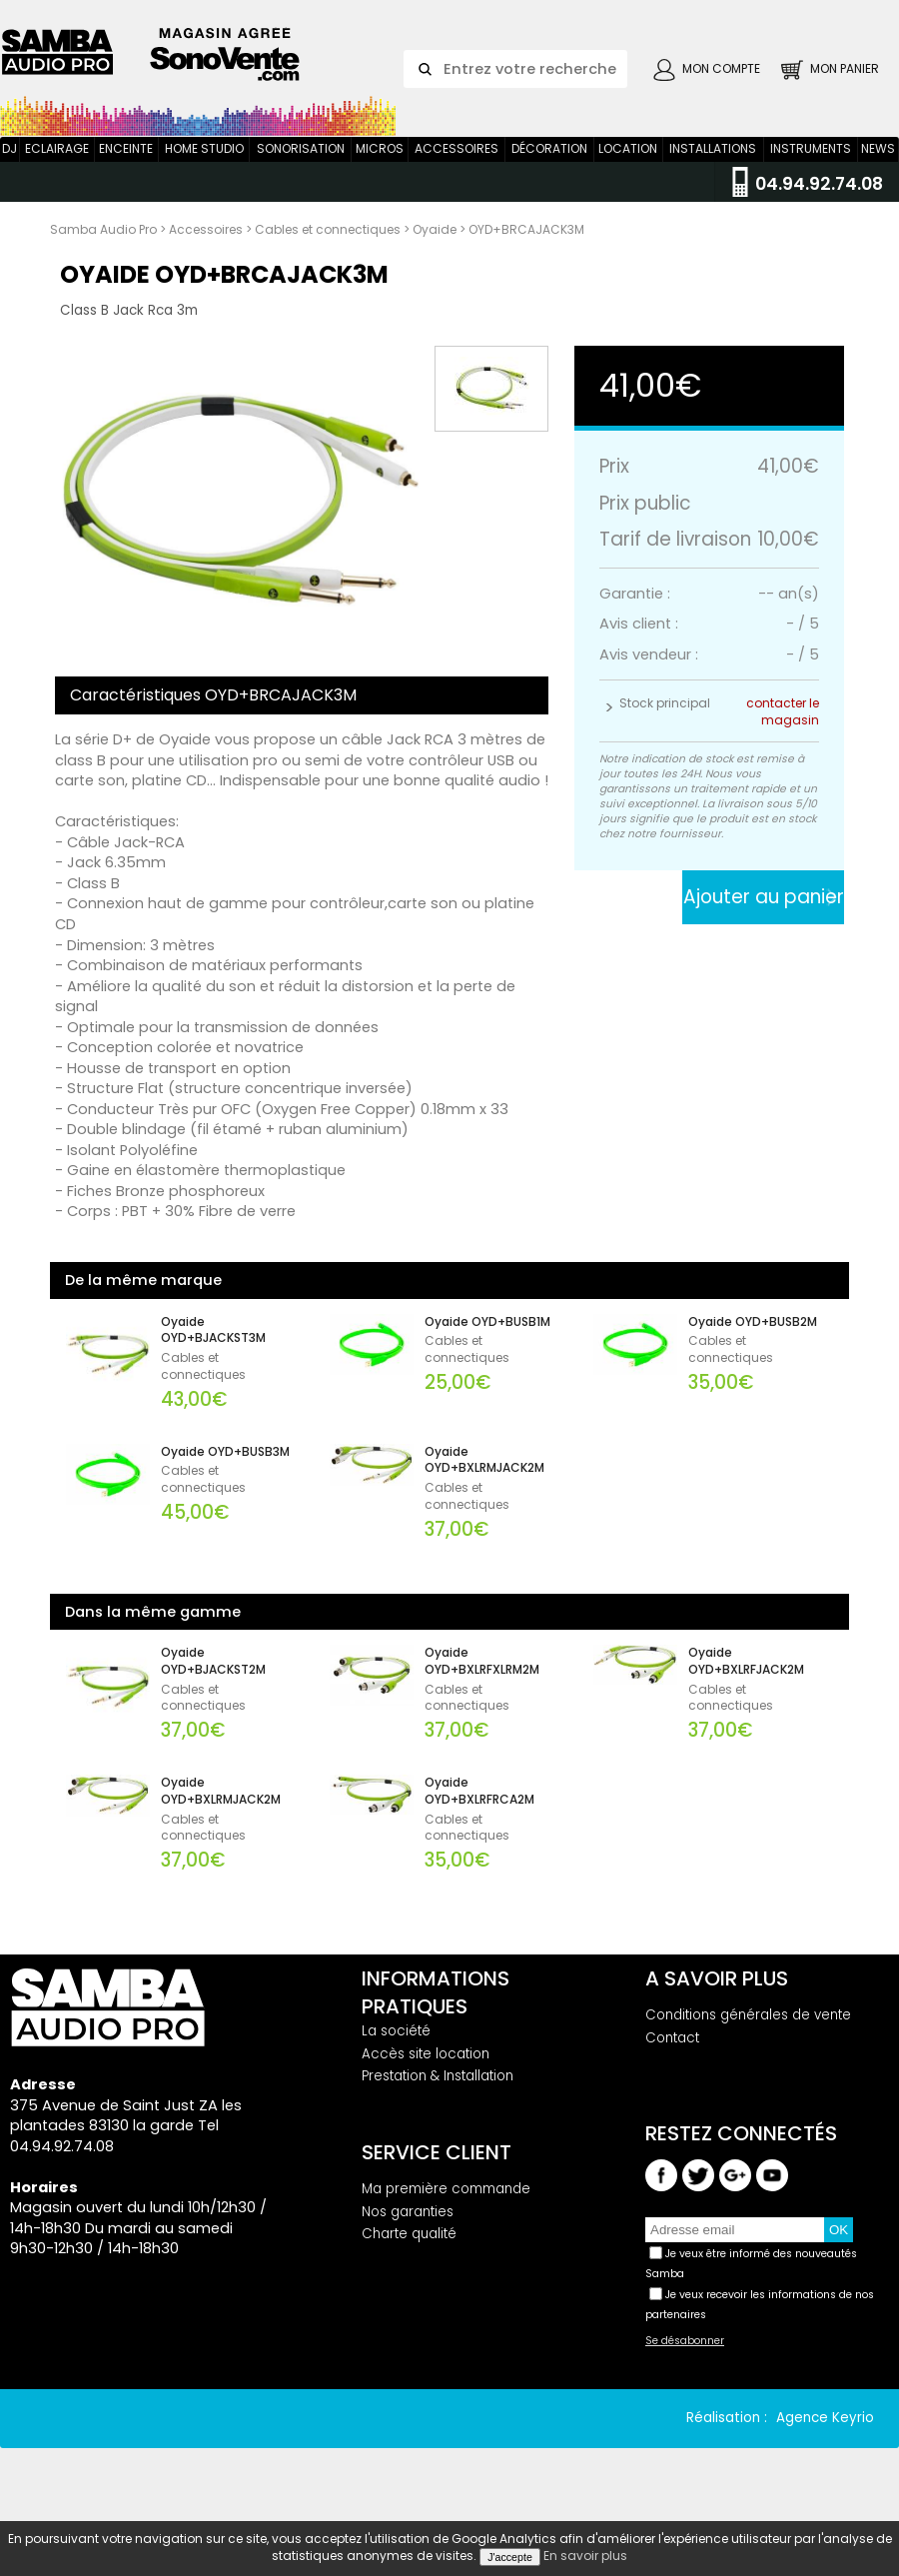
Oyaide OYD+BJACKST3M (213, 1358)
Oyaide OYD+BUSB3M (225, 1480)
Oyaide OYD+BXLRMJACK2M (484, 1488)
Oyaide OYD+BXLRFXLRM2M (482, 1689)
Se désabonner (684, 2369)
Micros (380, 176)
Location (627, 176)
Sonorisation (301, 176)
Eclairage (57, 176)
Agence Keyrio (825, 2445)
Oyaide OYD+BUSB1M (487, 1350)
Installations (712, 176)
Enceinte (126, 176)
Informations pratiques (435, 2020)
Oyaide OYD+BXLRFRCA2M (479, 1819)
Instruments (810, 176)
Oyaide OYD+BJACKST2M (213, 1689)
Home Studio (204, 176)
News (878, 176)
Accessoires (456, 176)
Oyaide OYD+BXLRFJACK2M (746, 1689)
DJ (9, 176)
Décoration (549, 176)
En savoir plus (585, 2555)
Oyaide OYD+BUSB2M (752, 1350)
